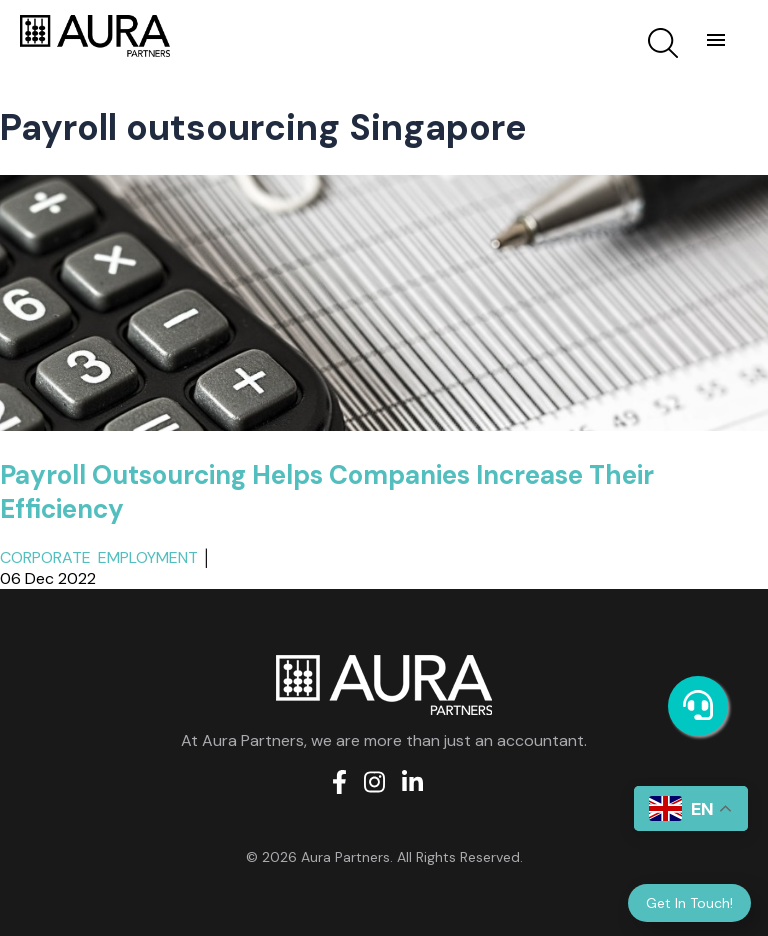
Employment (148, 557)
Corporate (45, 557)
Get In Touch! (689, 903)
